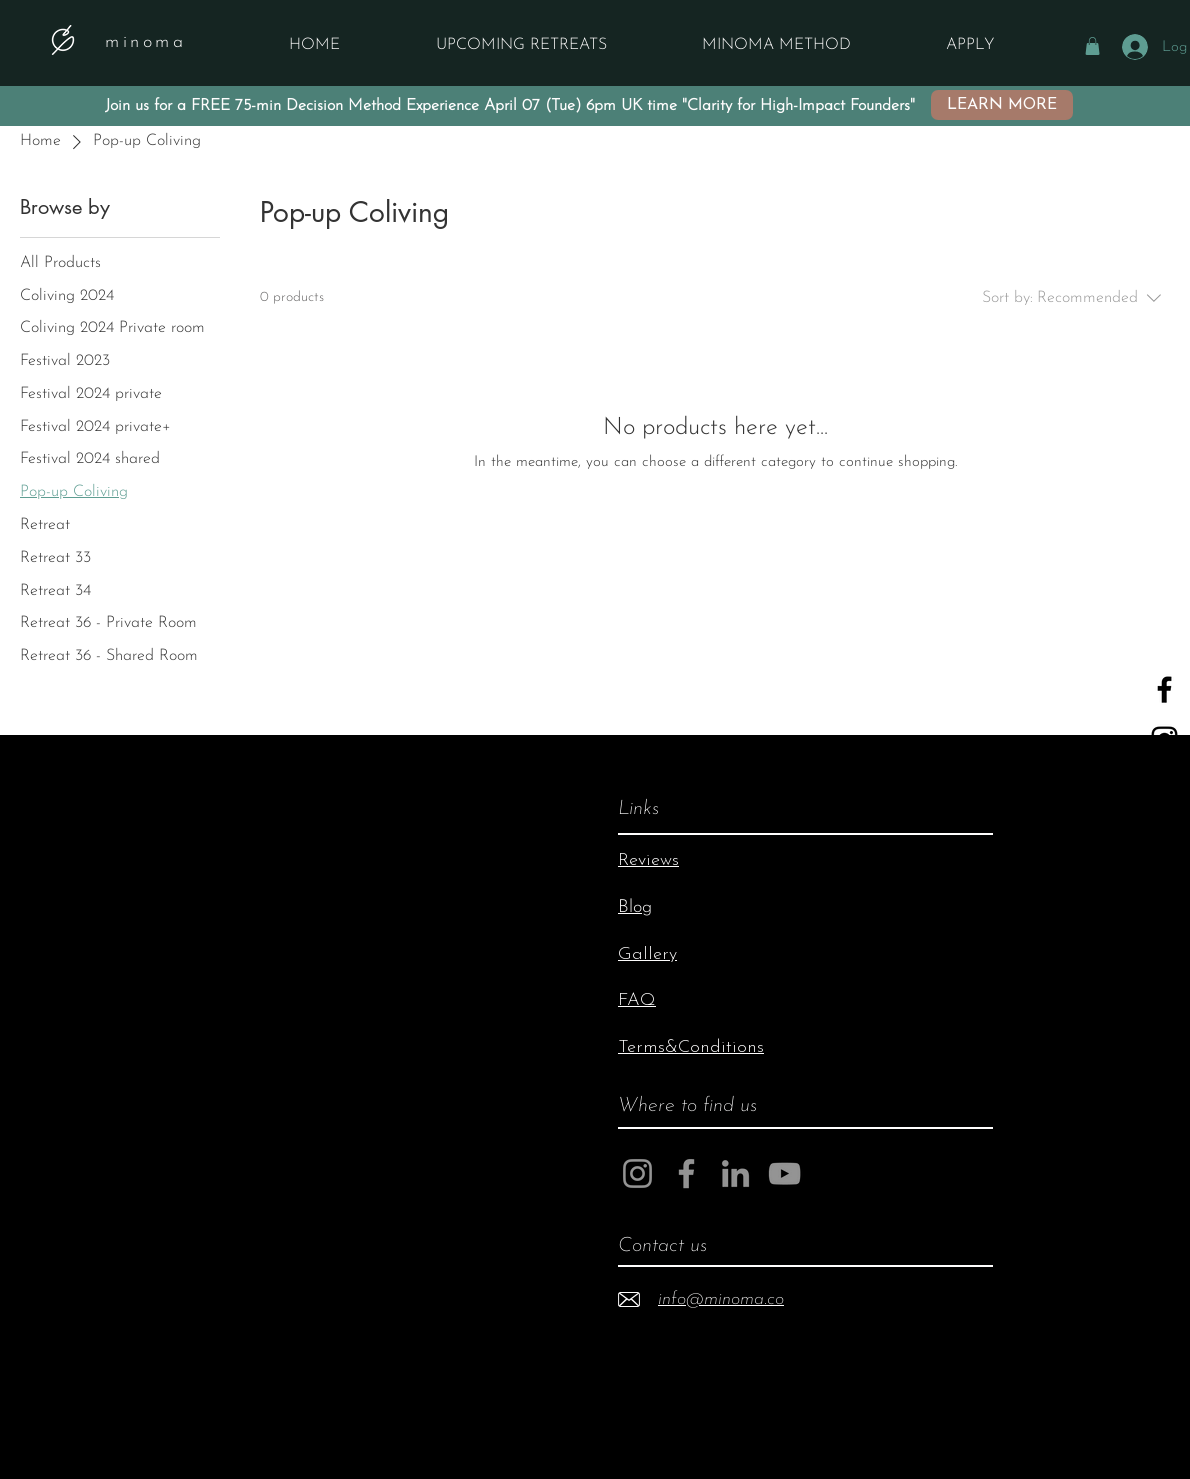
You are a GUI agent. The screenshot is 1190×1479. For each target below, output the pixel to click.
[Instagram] (637, 1173)
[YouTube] (1164, 789)
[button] (1092, 46)
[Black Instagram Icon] (1164, 739)
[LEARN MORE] (1002, 105)
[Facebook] (686, 1173)
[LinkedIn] (735, 1173)
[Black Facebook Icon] (1164, 689)
